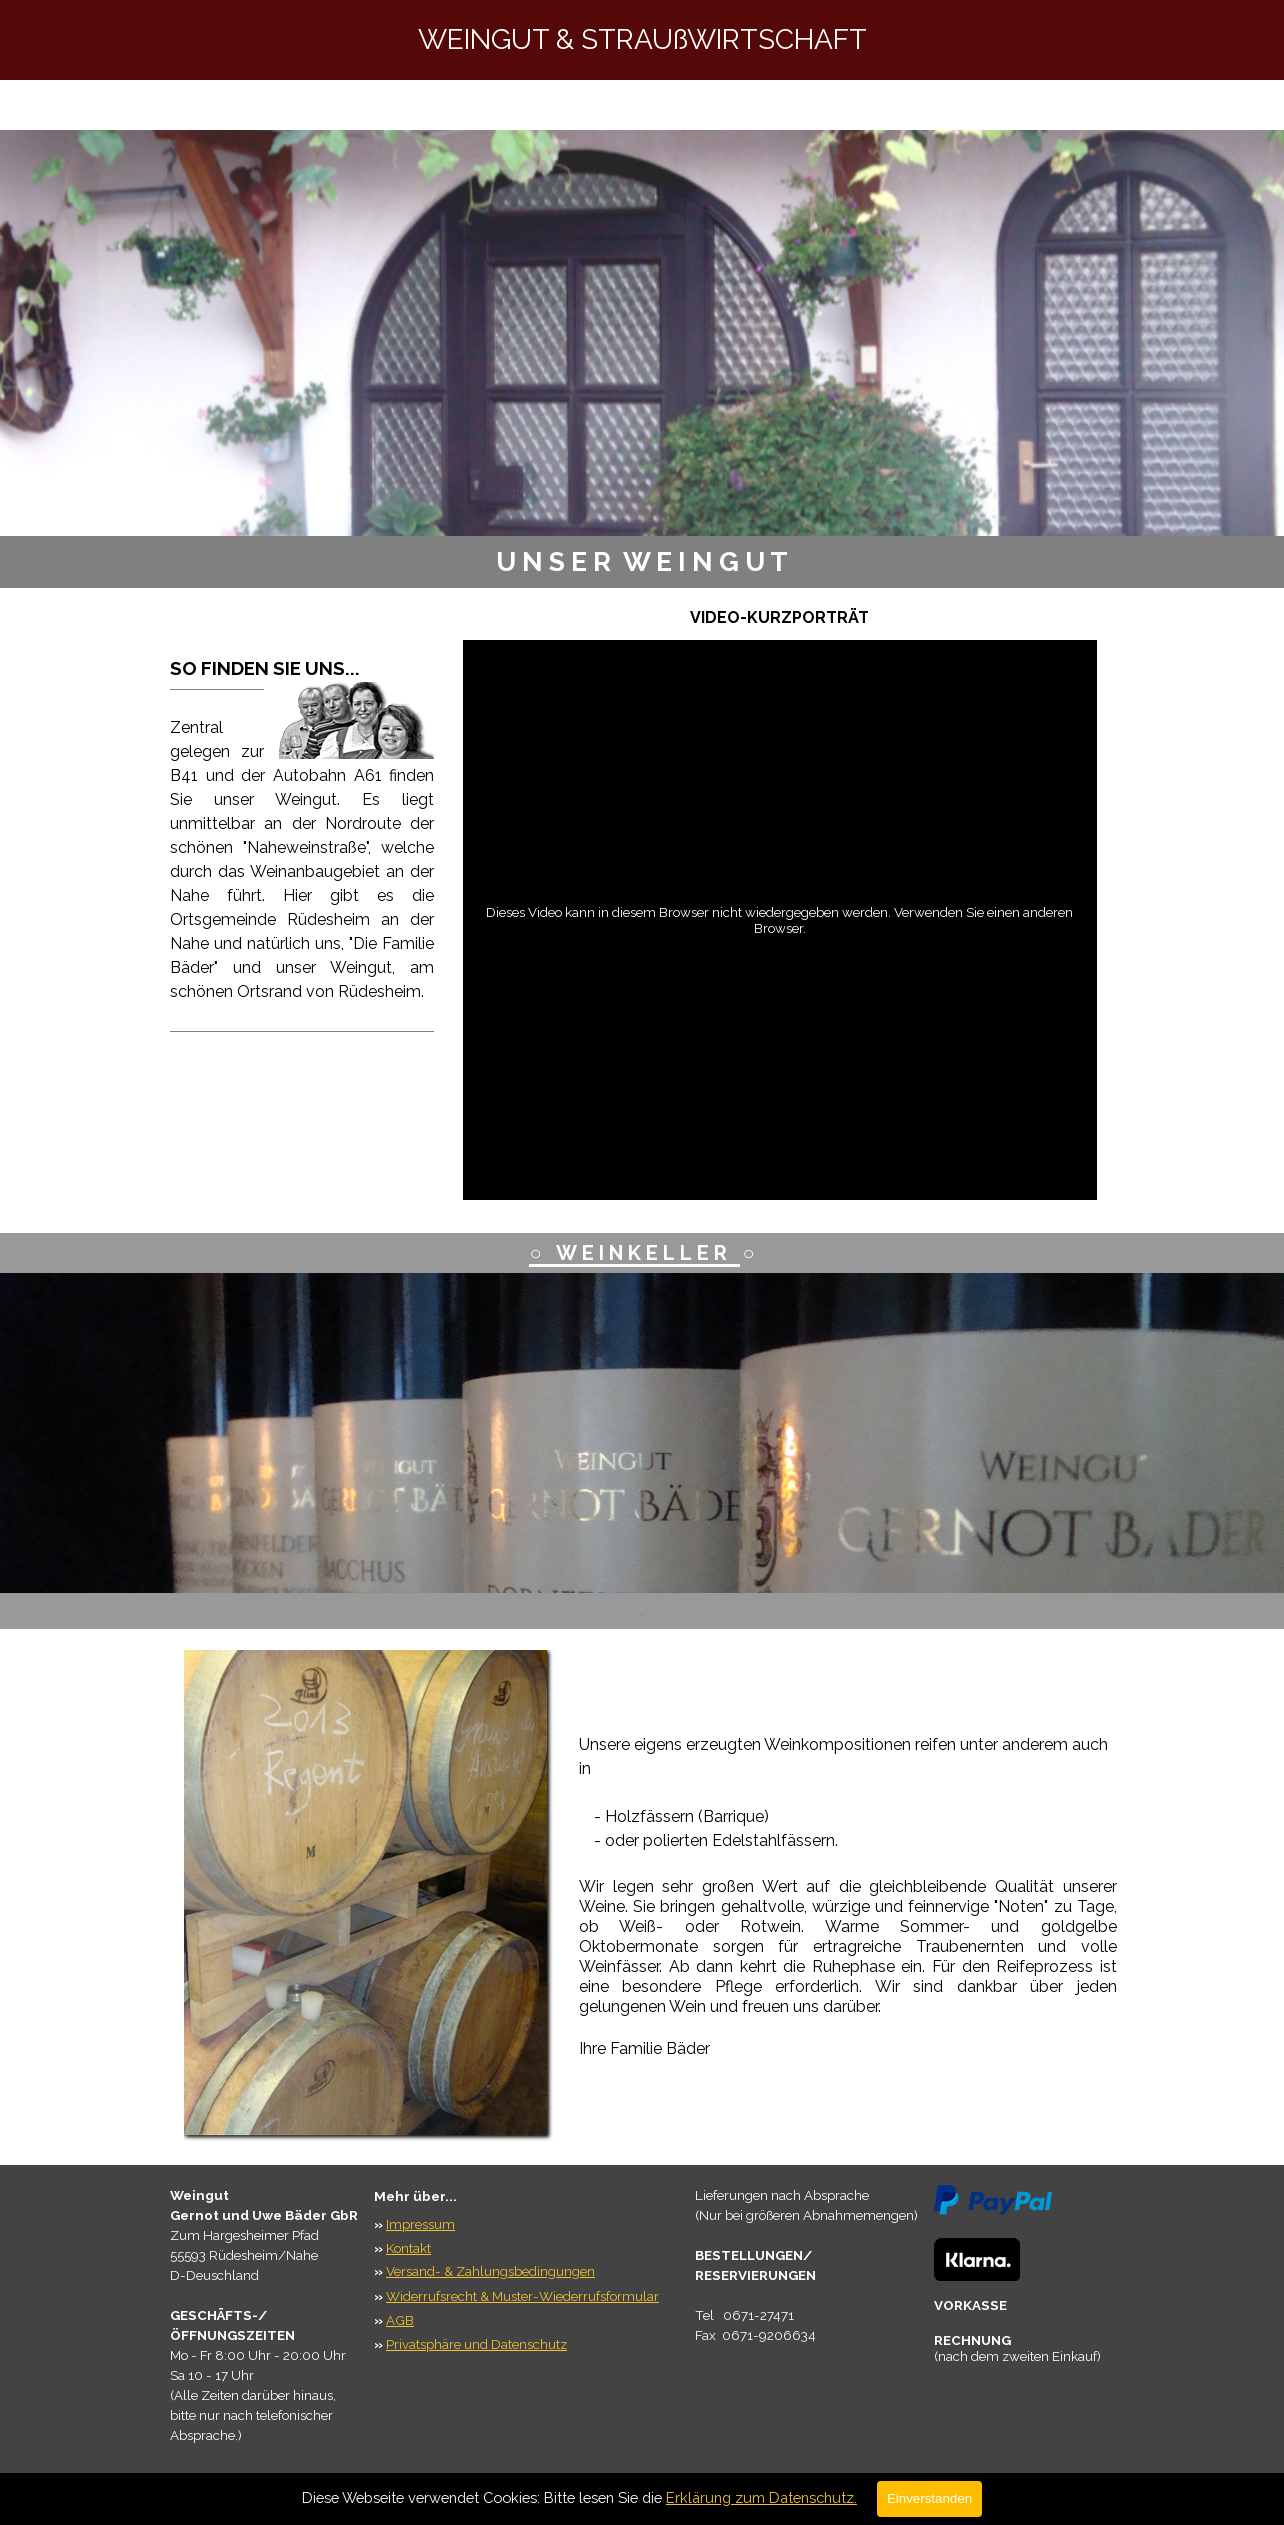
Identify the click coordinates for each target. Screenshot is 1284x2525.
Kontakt (408, 2248)
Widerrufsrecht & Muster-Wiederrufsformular (522, 2296)
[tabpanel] (642, 562)
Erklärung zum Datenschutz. (761, 2497)
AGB (400, 2320)
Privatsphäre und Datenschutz (476, 2344)
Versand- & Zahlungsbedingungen (490, 2271)
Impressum (420, 2224)
